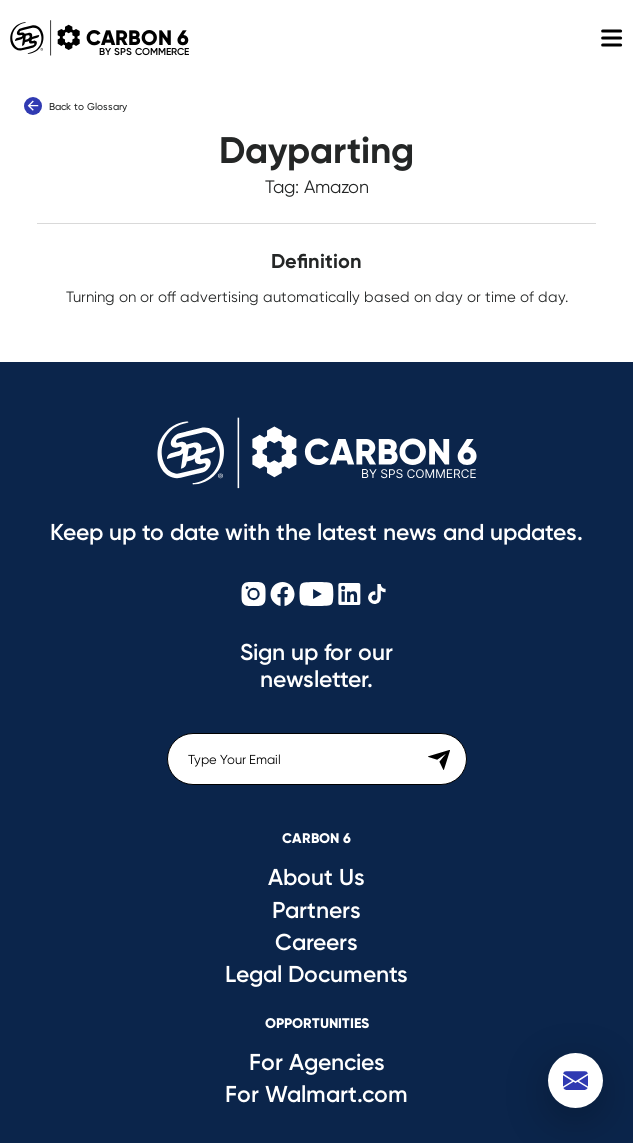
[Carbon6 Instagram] (253, 595)
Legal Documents (316, 974)
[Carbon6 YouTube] (316, 595)
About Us (316, 877)
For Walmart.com (316, 1094)
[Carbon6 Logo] (317, 453)
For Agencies (317, 1062)
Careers (316, 942)
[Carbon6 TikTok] (377, 595)
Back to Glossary (75, 106)
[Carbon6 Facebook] (282, 595)
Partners (316, 910)
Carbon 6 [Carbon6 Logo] (94, 38)
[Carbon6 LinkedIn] (349, 595)
